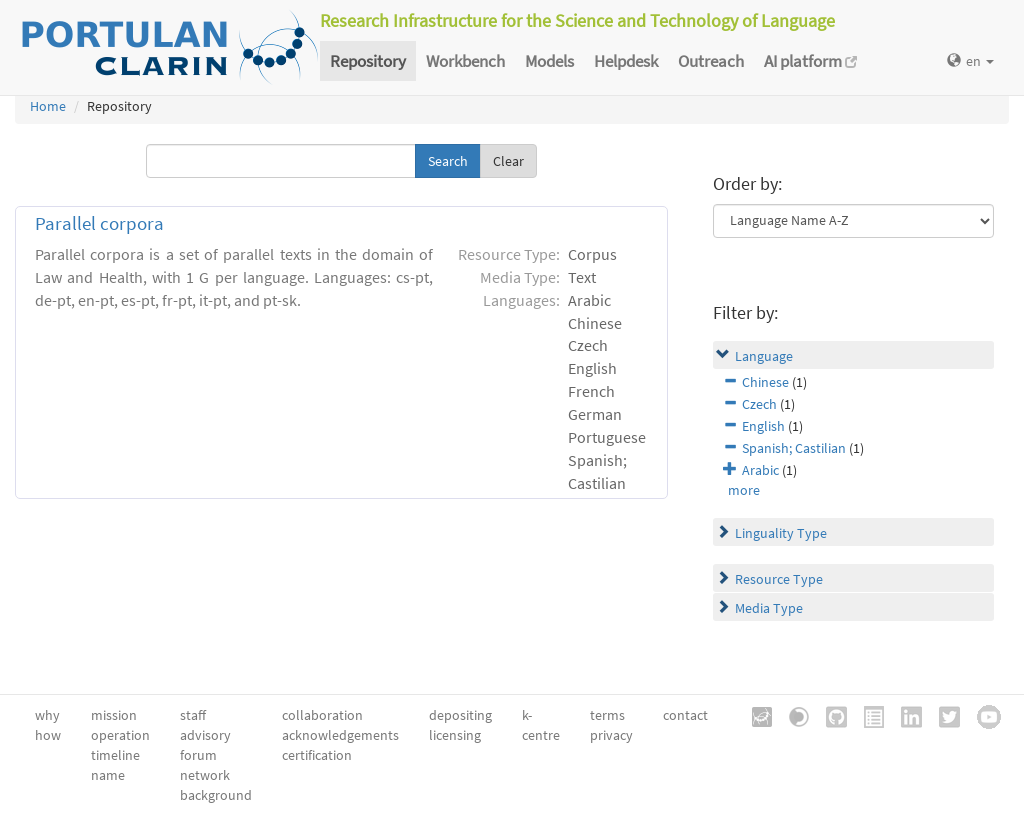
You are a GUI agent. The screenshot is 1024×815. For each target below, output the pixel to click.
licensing (455, 735)
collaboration (322, 715)
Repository (368, 61)
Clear (508, 161)
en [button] (970, 61)
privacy (611, 735)
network (205, 775)
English (763, 426)
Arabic (760, 470)
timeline (115, 755)
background (216, 795)
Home (48, 106)
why (47, 715)
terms (607, 715)
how (48, 735)
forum (198, 755)
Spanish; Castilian (794, 448)
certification (317, 755)
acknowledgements (340, 735)
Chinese (765, 382)
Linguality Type (781, 533)
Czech (759, 404)
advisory (205, 735)
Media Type (769, 608)
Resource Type (779, 579)
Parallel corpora (99, 223)
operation (120, 735)
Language (764, 356)
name (108, 775)
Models (549, 61)
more (744, 490)
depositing (460, 715)
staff (193, 715)
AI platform (810, 61)
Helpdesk (626, 61)
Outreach (711, 61)
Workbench (465, 61)
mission (114, 715)
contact (685, 715)
